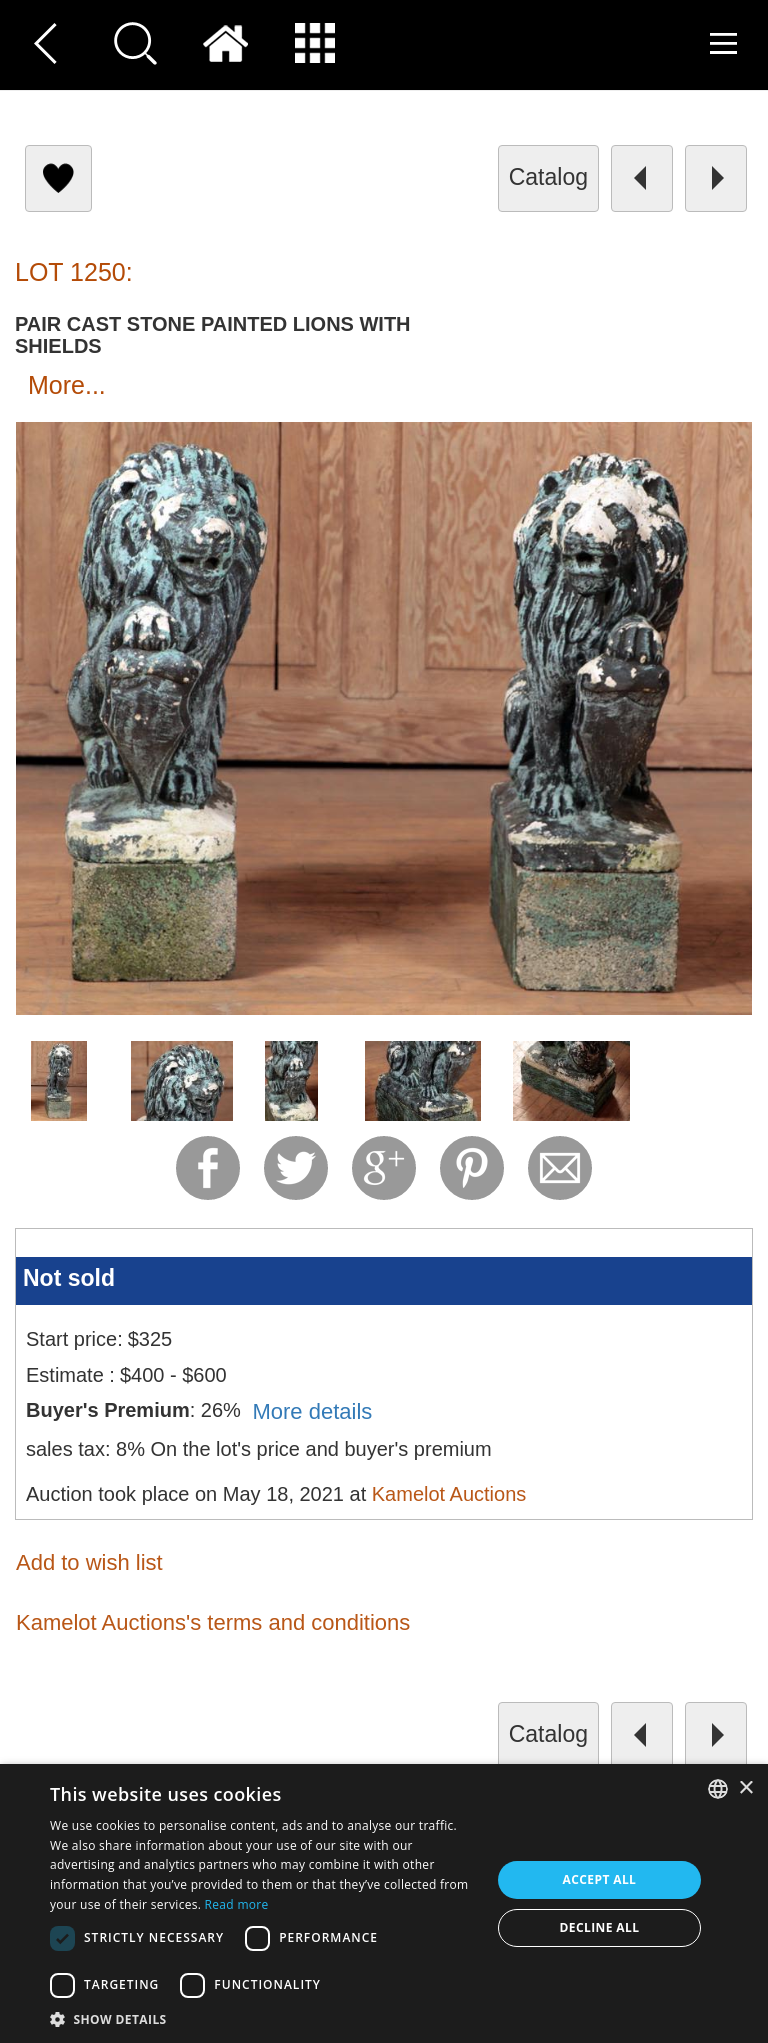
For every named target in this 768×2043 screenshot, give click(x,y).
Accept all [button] (600, 1879)
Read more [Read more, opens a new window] (237, 1904)
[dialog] (384, 1903)
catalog (548, 177)
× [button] (745, 1788)
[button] (264, 2018)
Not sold (69, 1278)
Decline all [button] (600, 1927)
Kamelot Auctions (449, 1494)
